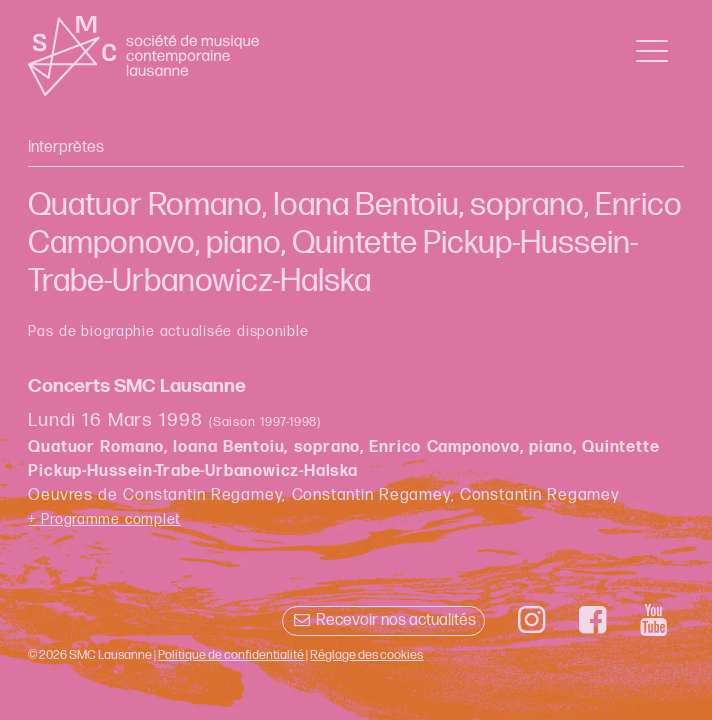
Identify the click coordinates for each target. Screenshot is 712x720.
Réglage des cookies (366, 655)
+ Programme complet (104, 519)
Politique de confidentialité (231, 655)
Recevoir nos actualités (383, 620)
